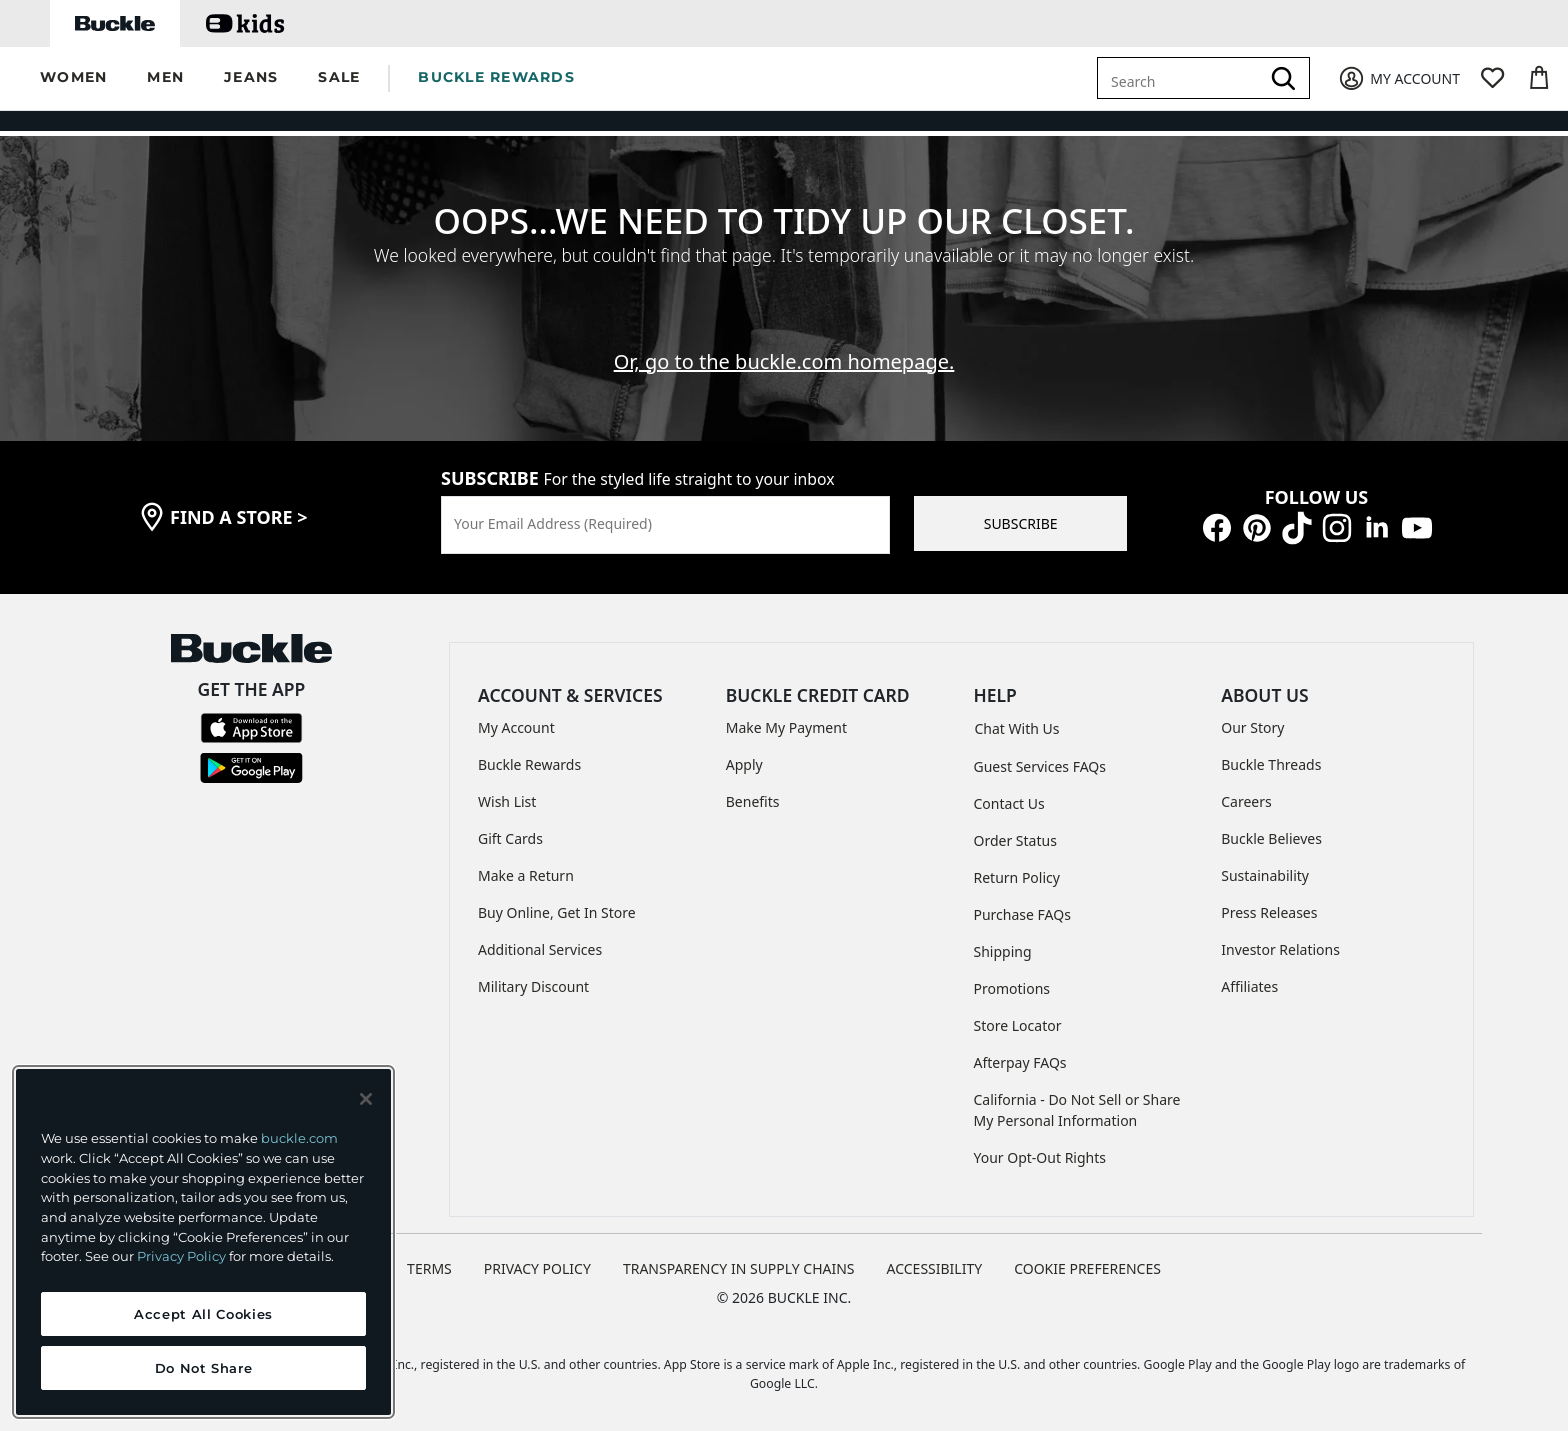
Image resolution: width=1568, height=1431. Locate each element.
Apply (744, 754)
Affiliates (1249, 976)
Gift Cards (510, 828)
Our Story (1252, 717)
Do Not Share (204, 1368)
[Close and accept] (366, 1099)
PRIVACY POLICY (537, 1258)
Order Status (1015, 830)
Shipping (1003, 941)
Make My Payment (786, 717)
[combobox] (1182, 78)
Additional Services (540, 939)
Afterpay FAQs (1020, 1052)
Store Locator (1018, 1015)
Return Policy (1017, 867)
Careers (1246, 791)
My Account (516, 717)
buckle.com (299, 1138)
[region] (203, 1242)
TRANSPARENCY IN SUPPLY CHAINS (739, 1258)
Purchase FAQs (1022, 904)
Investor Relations (1280, 939)
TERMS (429, 1258)
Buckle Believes (1271, 828)
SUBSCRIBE (1021, 513)
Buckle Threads (1271, 754)
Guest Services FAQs (1040, 756)
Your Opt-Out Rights (1040, 1147)
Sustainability (1265, 865)
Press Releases (1269, 902)
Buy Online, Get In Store (557, 902)
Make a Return (526, 865)
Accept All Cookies (203, 1314)
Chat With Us (1017, 718)
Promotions (1012, 978)
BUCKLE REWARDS (496, 77)
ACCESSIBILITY (935, 1258)
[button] (73, 78)
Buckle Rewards (529, 754)
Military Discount (533, 976)
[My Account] (1398, 78)
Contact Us (1009, 793)
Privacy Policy (181, 1256)
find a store (239, 507)
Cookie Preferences (1087, 1258)
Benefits (753, 791)
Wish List (507, 791)
